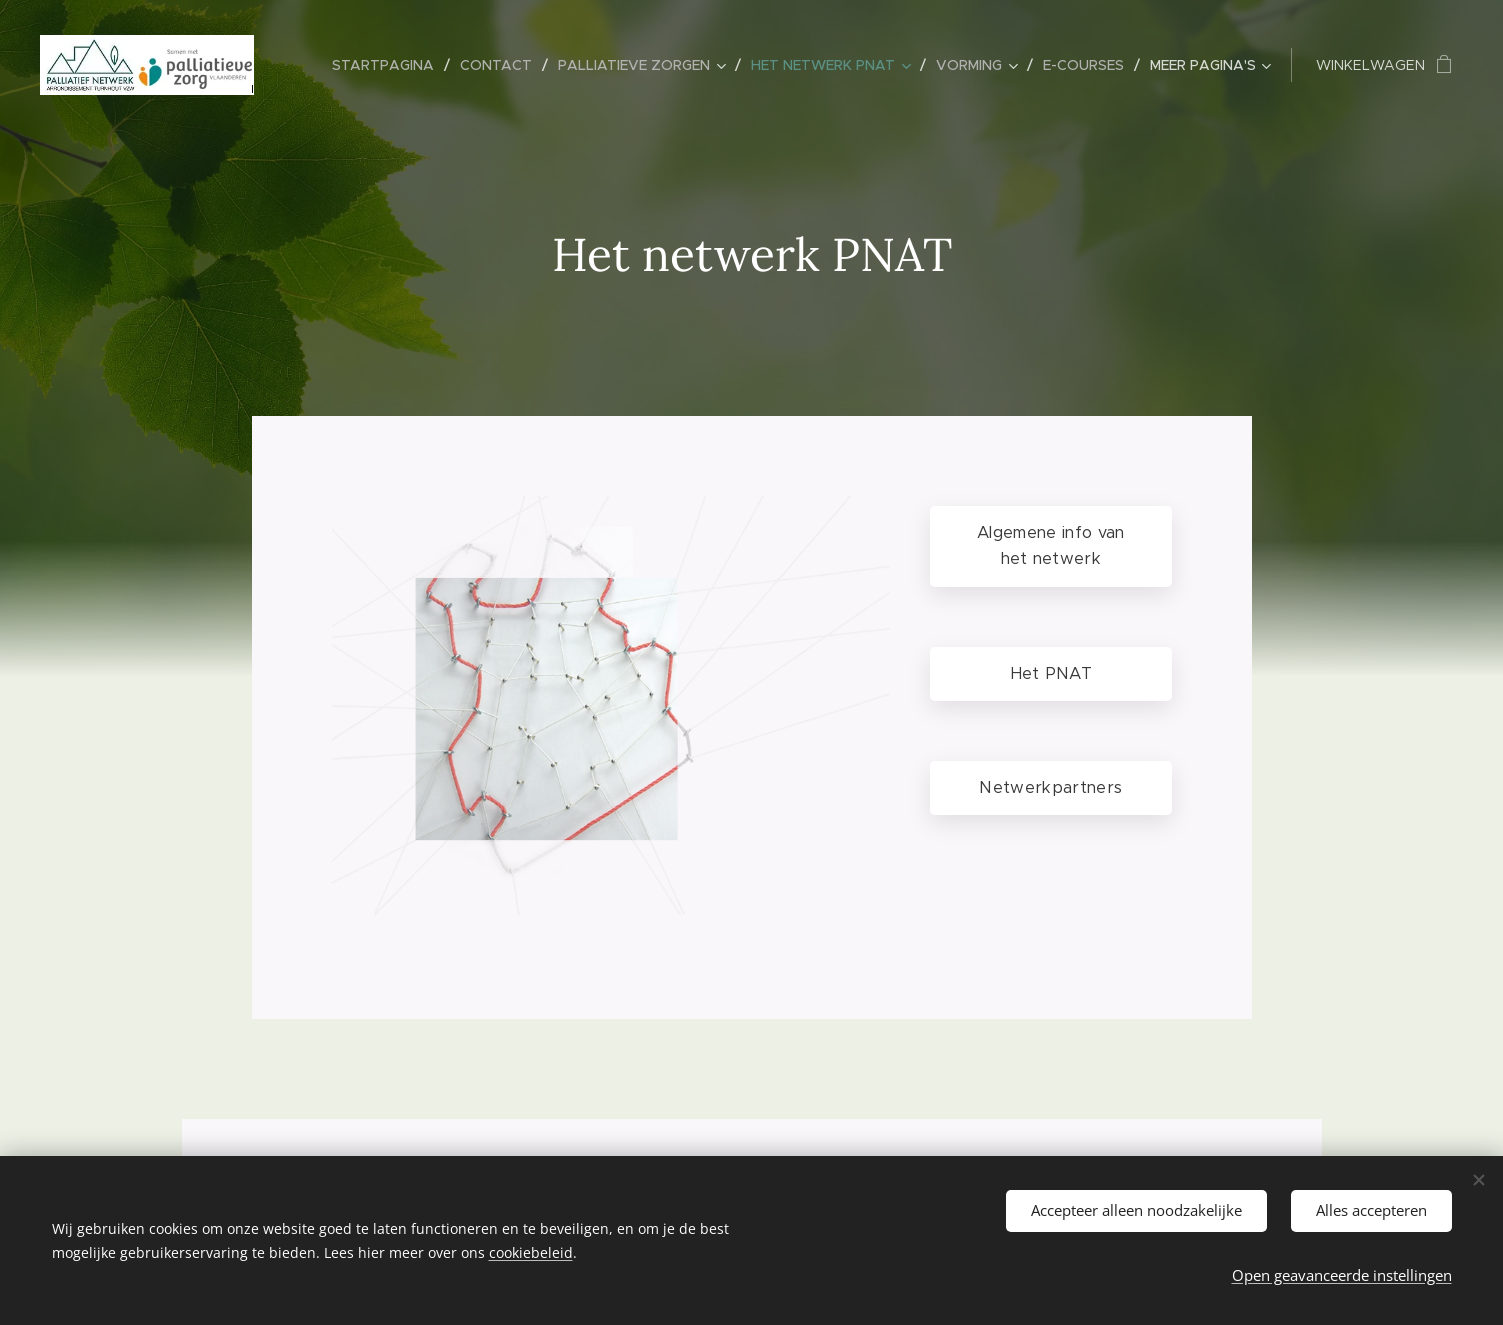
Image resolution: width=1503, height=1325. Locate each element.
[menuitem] (388, 65)
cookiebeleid (531, 1252)
